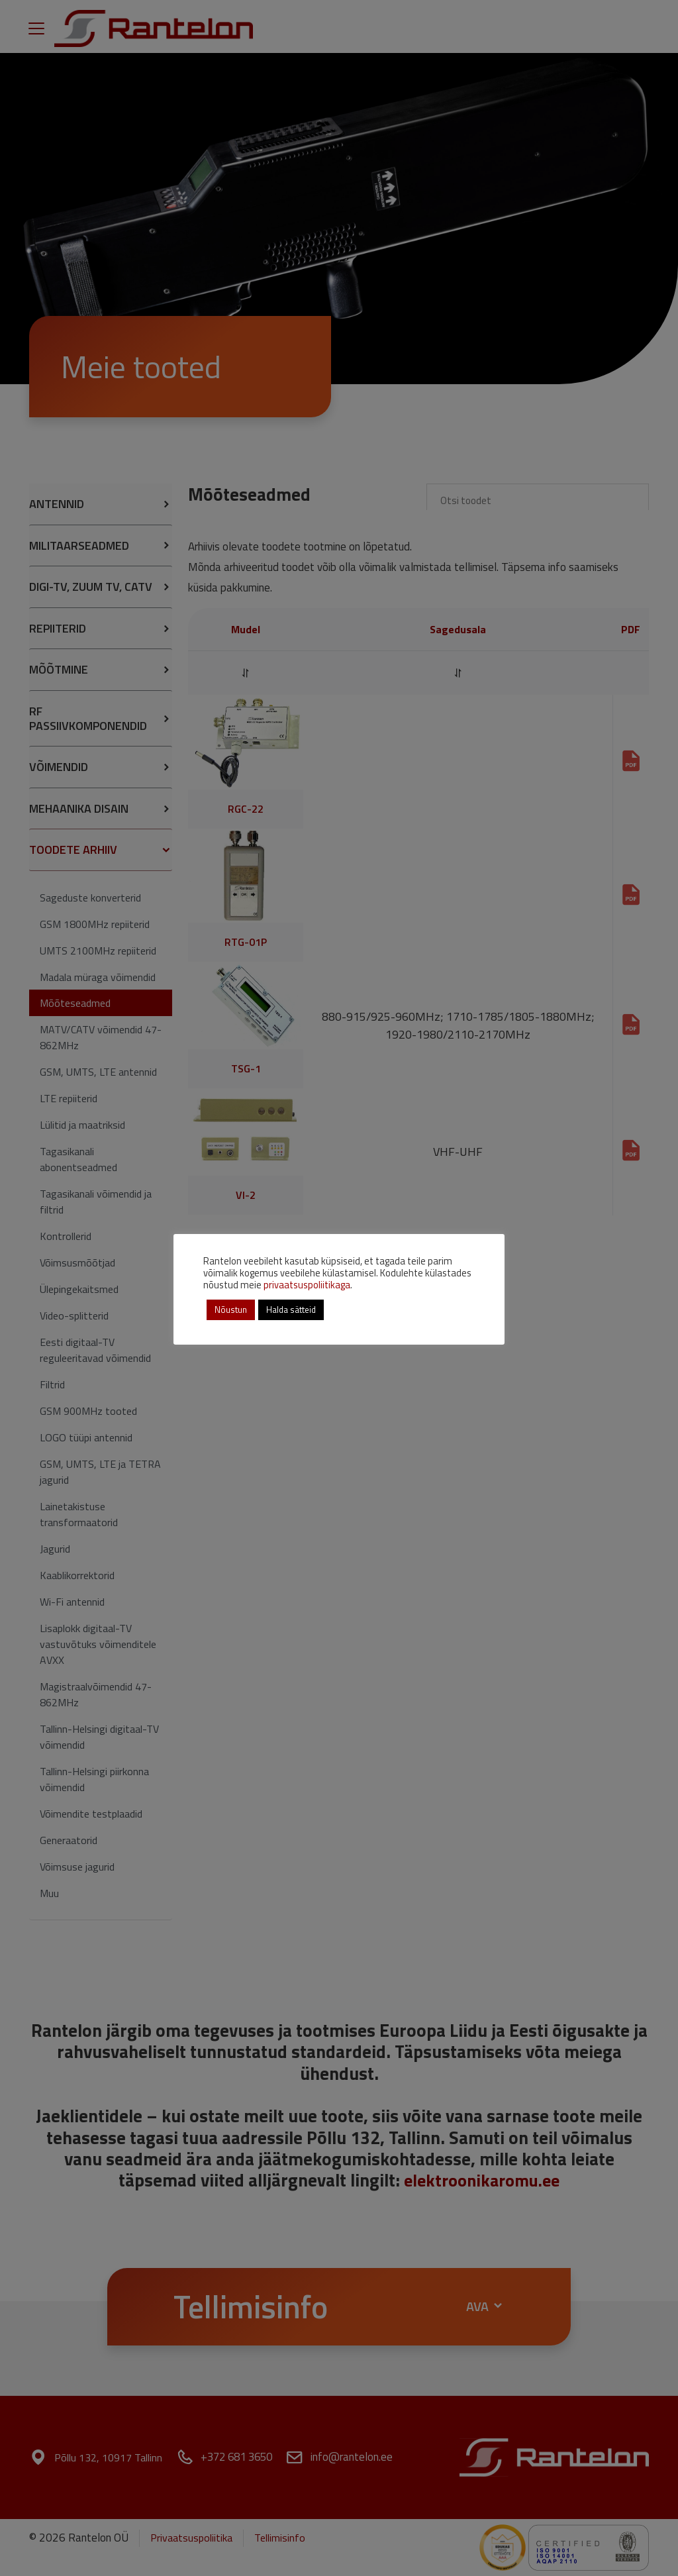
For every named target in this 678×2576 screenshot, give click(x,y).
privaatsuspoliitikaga (307, 1284)
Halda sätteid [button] (291, 1309)
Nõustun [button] (231, 1309)
